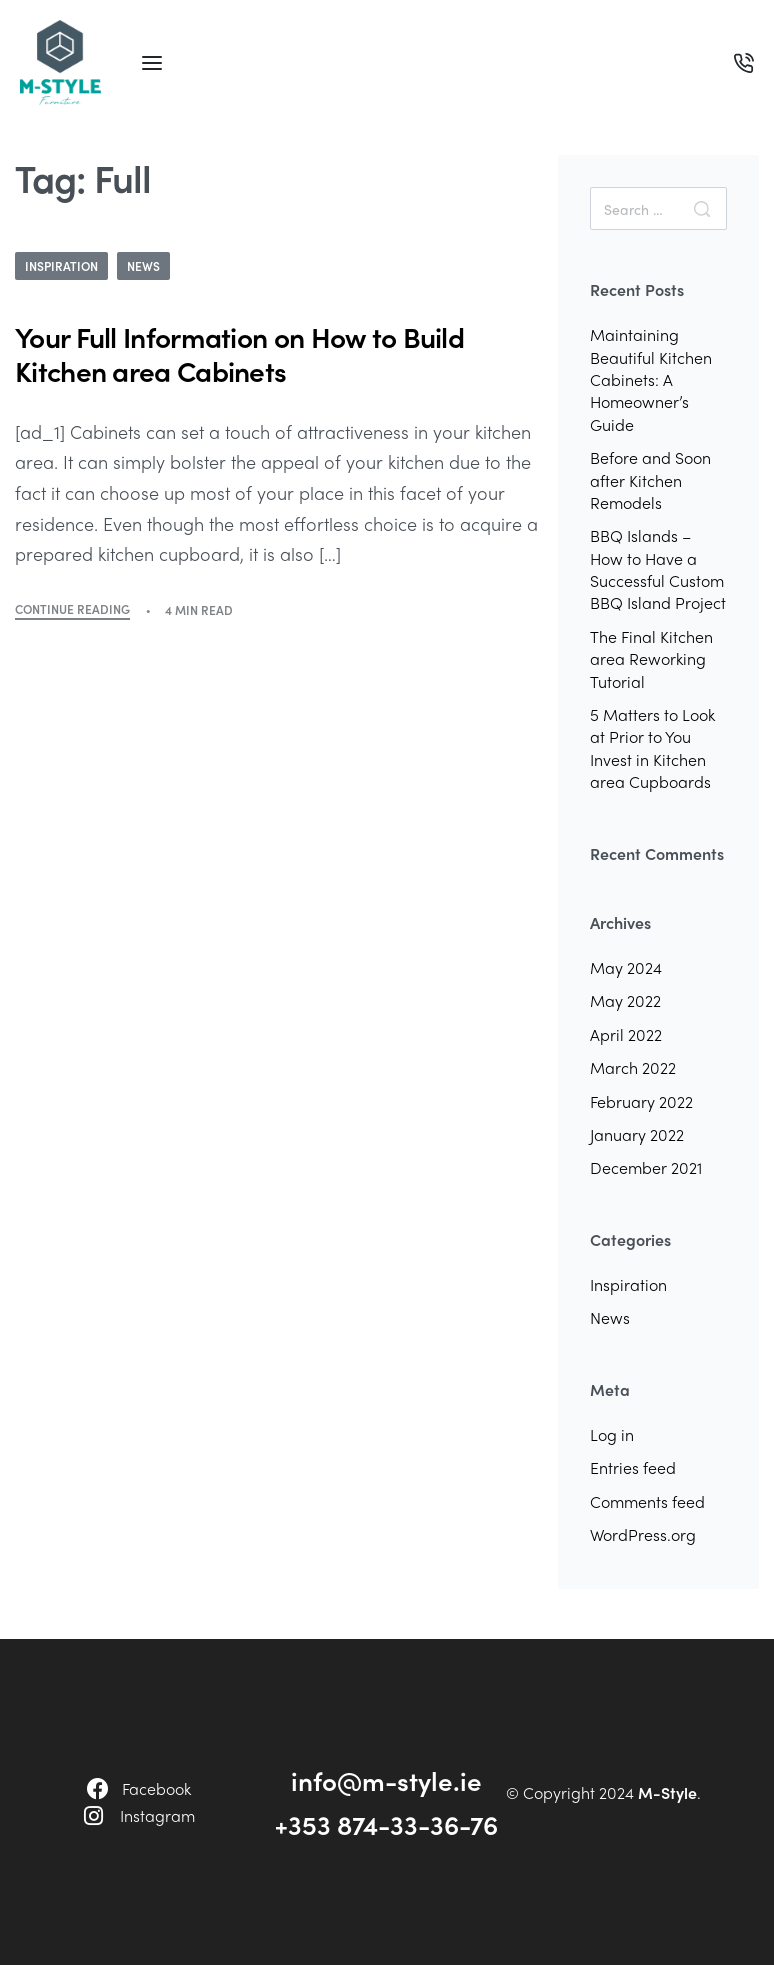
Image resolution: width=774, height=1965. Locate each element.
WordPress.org (643, 1534)
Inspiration (61, 266)
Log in (612, 1434)
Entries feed (633, 1467)
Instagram (157, 1815)
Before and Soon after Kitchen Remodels (650, 480)
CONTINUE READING (72, 610)
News (143, 266)
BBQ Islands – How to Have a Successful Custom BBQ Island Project (658, 569)
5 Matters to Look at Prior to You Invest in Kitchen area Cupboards (652, 748)
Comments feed (647, 1501)
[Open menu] (152, 63)
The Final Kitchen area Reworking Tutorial (651, 659)
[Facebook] (98, 1789)
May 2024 (626, 967)
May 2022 (625, 1000)
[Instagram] (94, 1816)
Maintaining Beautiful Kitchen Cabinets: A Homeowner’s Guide (651, 379)
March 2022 (633, 1067)
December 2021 (646, 1167)
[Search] (702, 208)
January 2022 (637, 1134)
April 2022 (626, 1034)
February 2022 (641, 1101)
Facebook (156, 1788)
